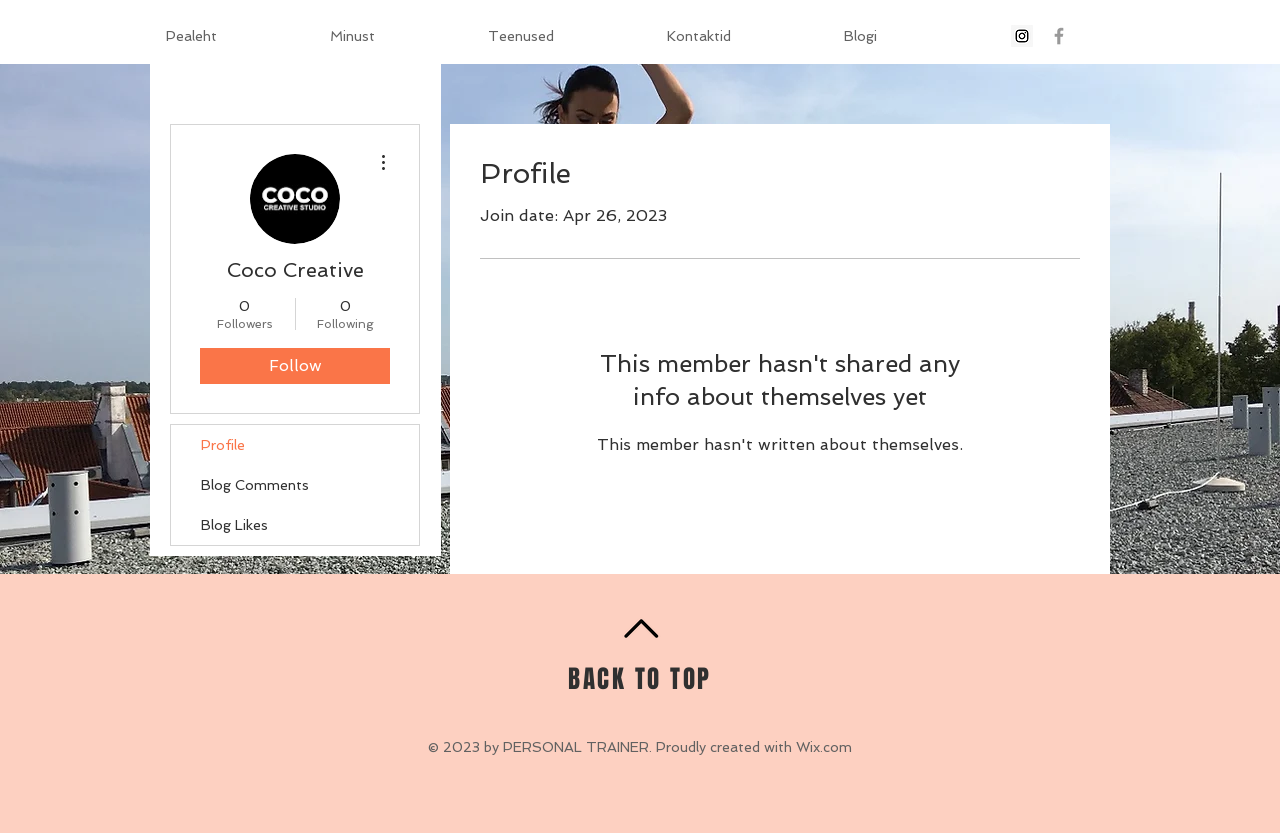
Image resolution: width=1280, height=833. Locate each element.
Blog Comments (255, 485)
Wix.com (824, 747)
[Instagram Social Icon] (1022, 36)
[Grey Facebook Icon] (1059, 36)
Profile (223, 445)
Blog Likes (234, 525)
